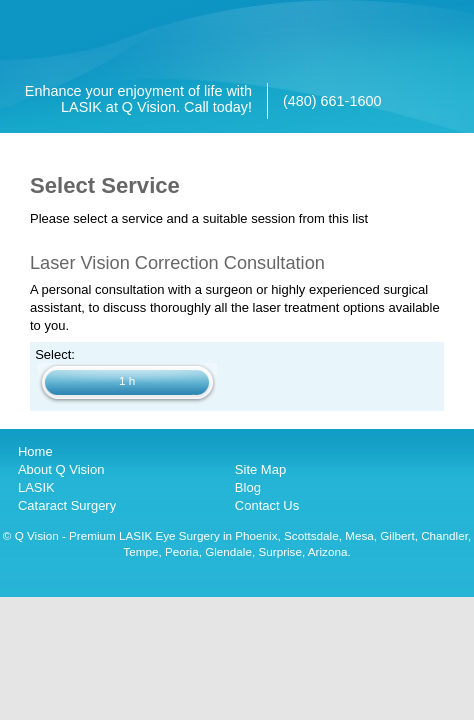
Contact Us (267, 505)
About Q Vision (61, 469)
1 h (127, 380)
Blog (248, 487)
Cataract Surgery (67, 505)
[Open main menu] (459, 19)
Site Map (260, 469)
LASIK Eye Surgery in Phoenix (198, 535)
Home (35, 451)
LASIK (36, 487)
